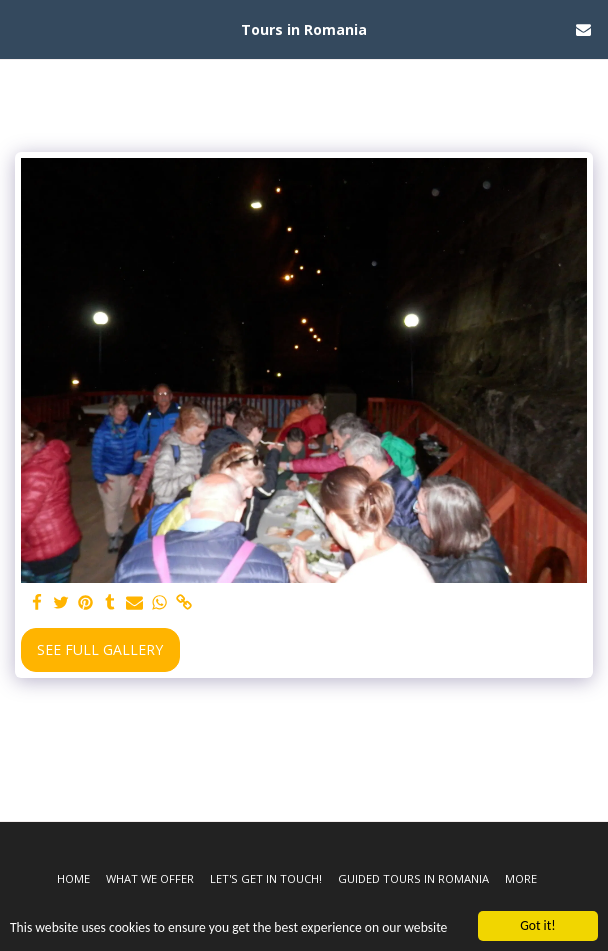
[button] (22, 28)
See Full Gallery (100, 649)
